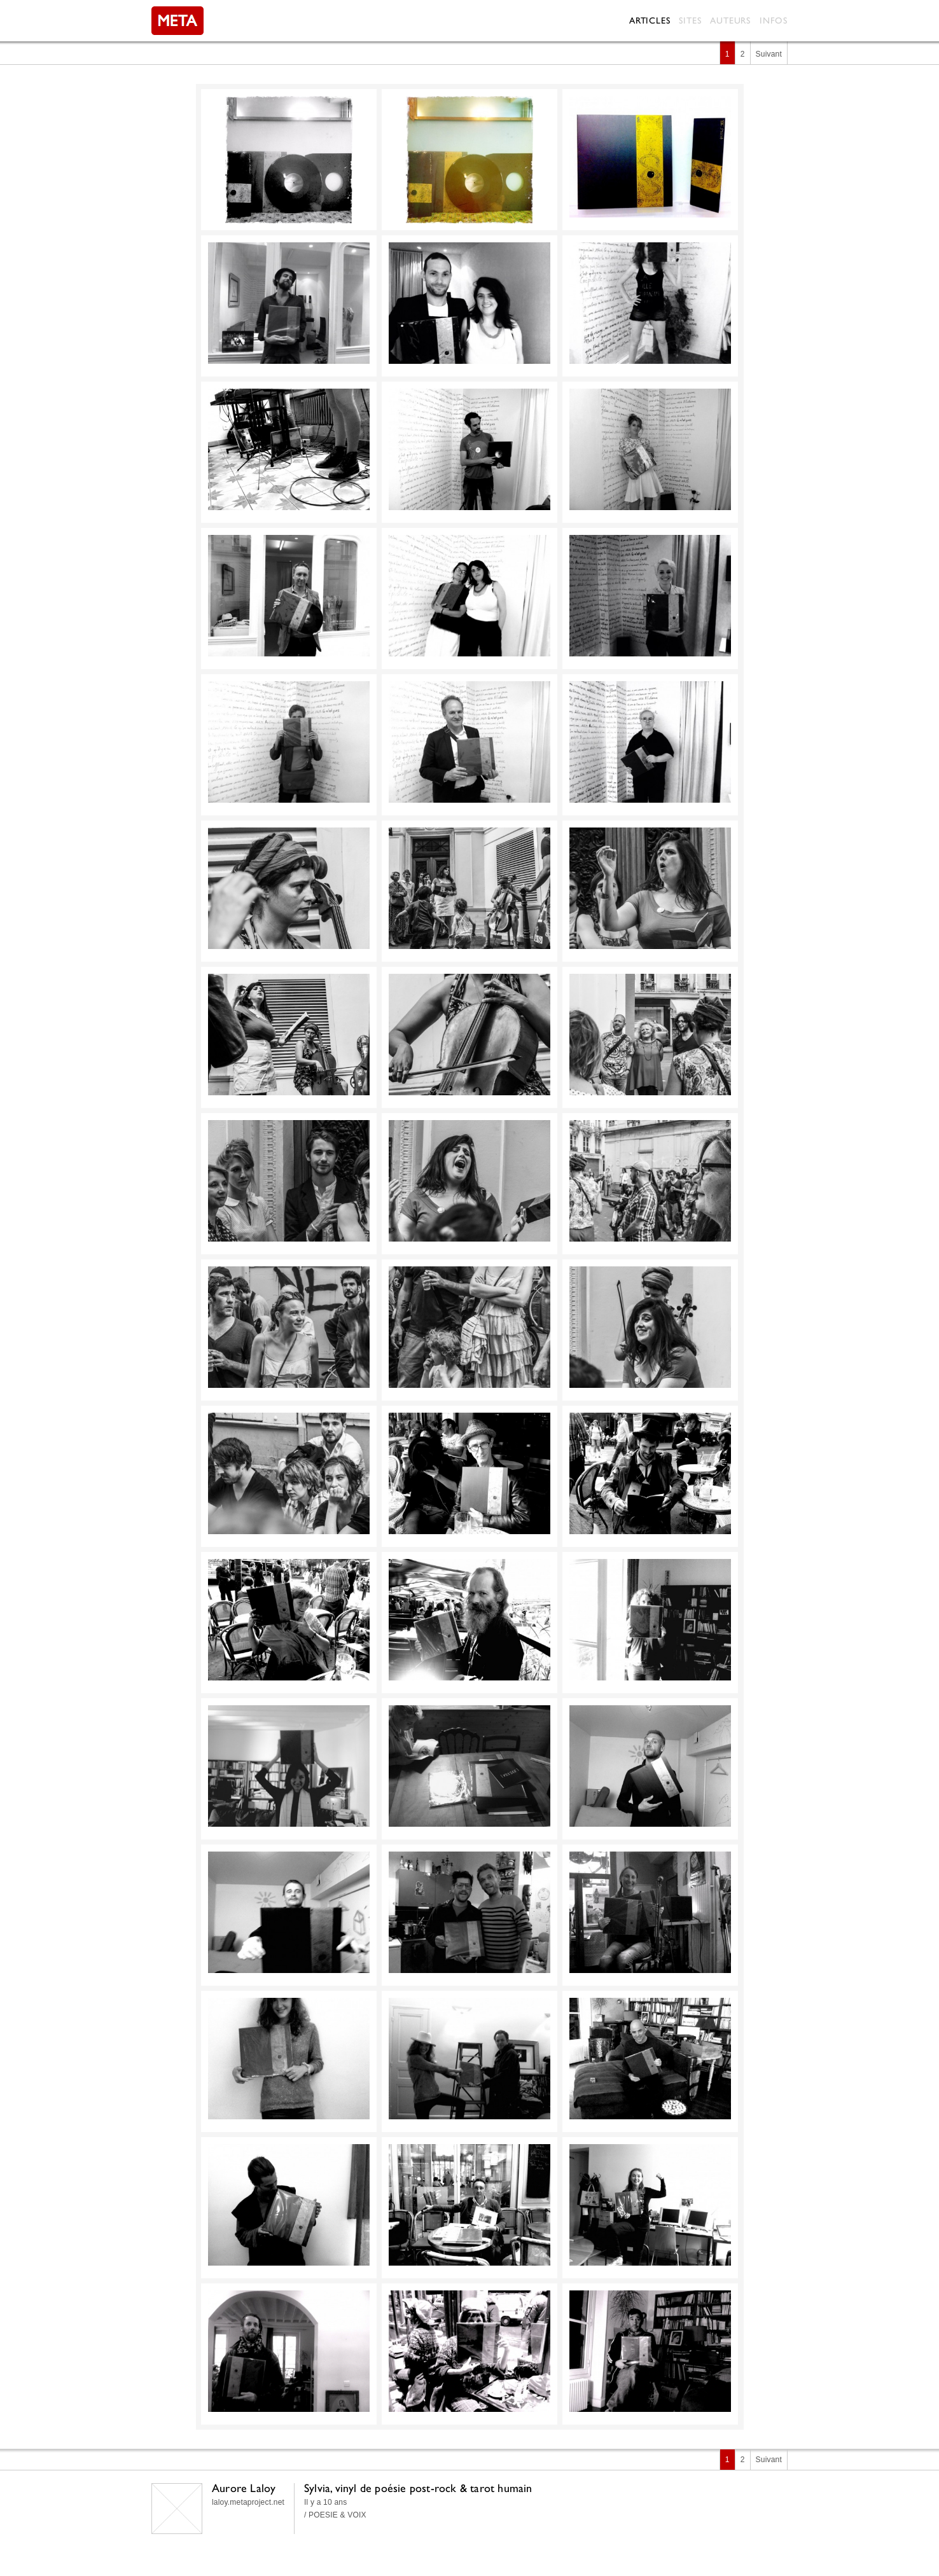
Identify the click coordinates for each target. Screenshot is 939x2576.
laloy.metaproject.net (248, 2502)
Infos (774, 20)
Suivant (769, 54)
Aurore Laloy (243, 2488)
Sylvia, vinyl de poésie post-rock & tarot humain (418, 2488)
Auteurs (730, 20)
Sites (690, 20)
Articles (649, 20)
